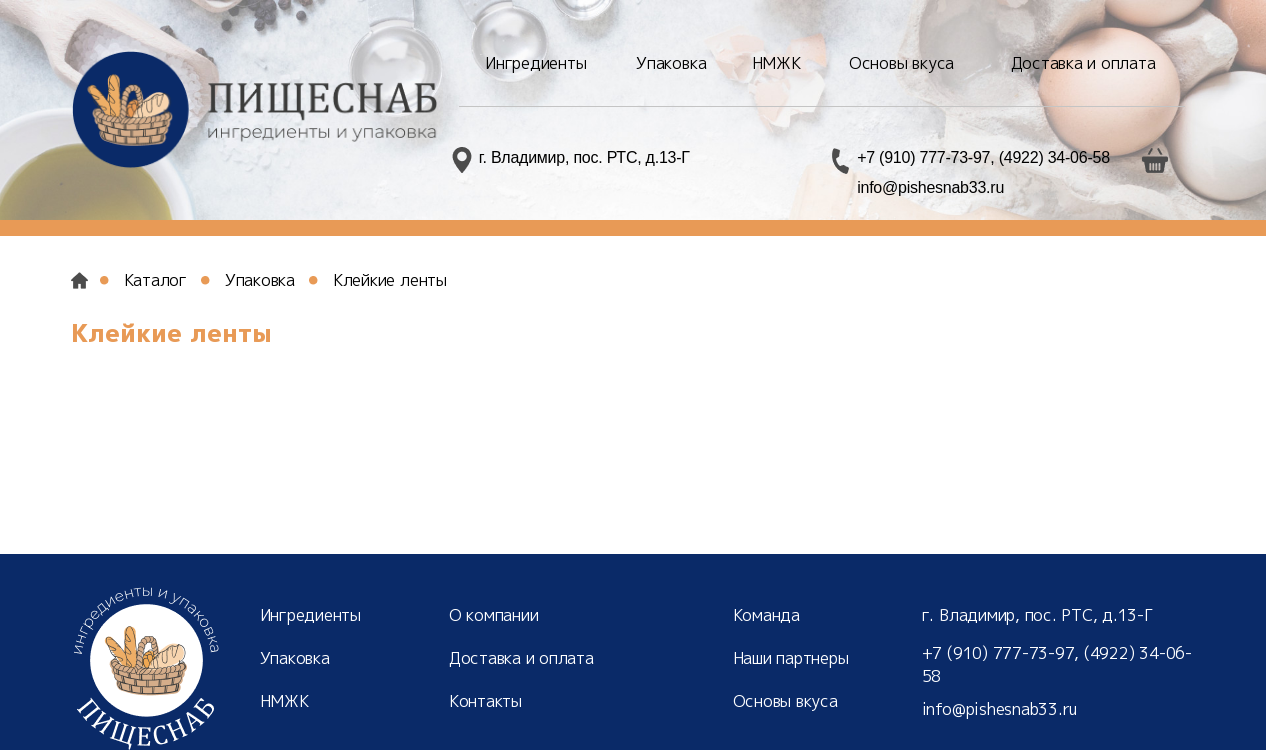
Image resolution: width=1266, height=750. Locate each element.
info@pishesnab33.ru (930, 187)
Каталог (155, 280)
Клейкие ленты (390, 280)
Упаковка (260, 280)
